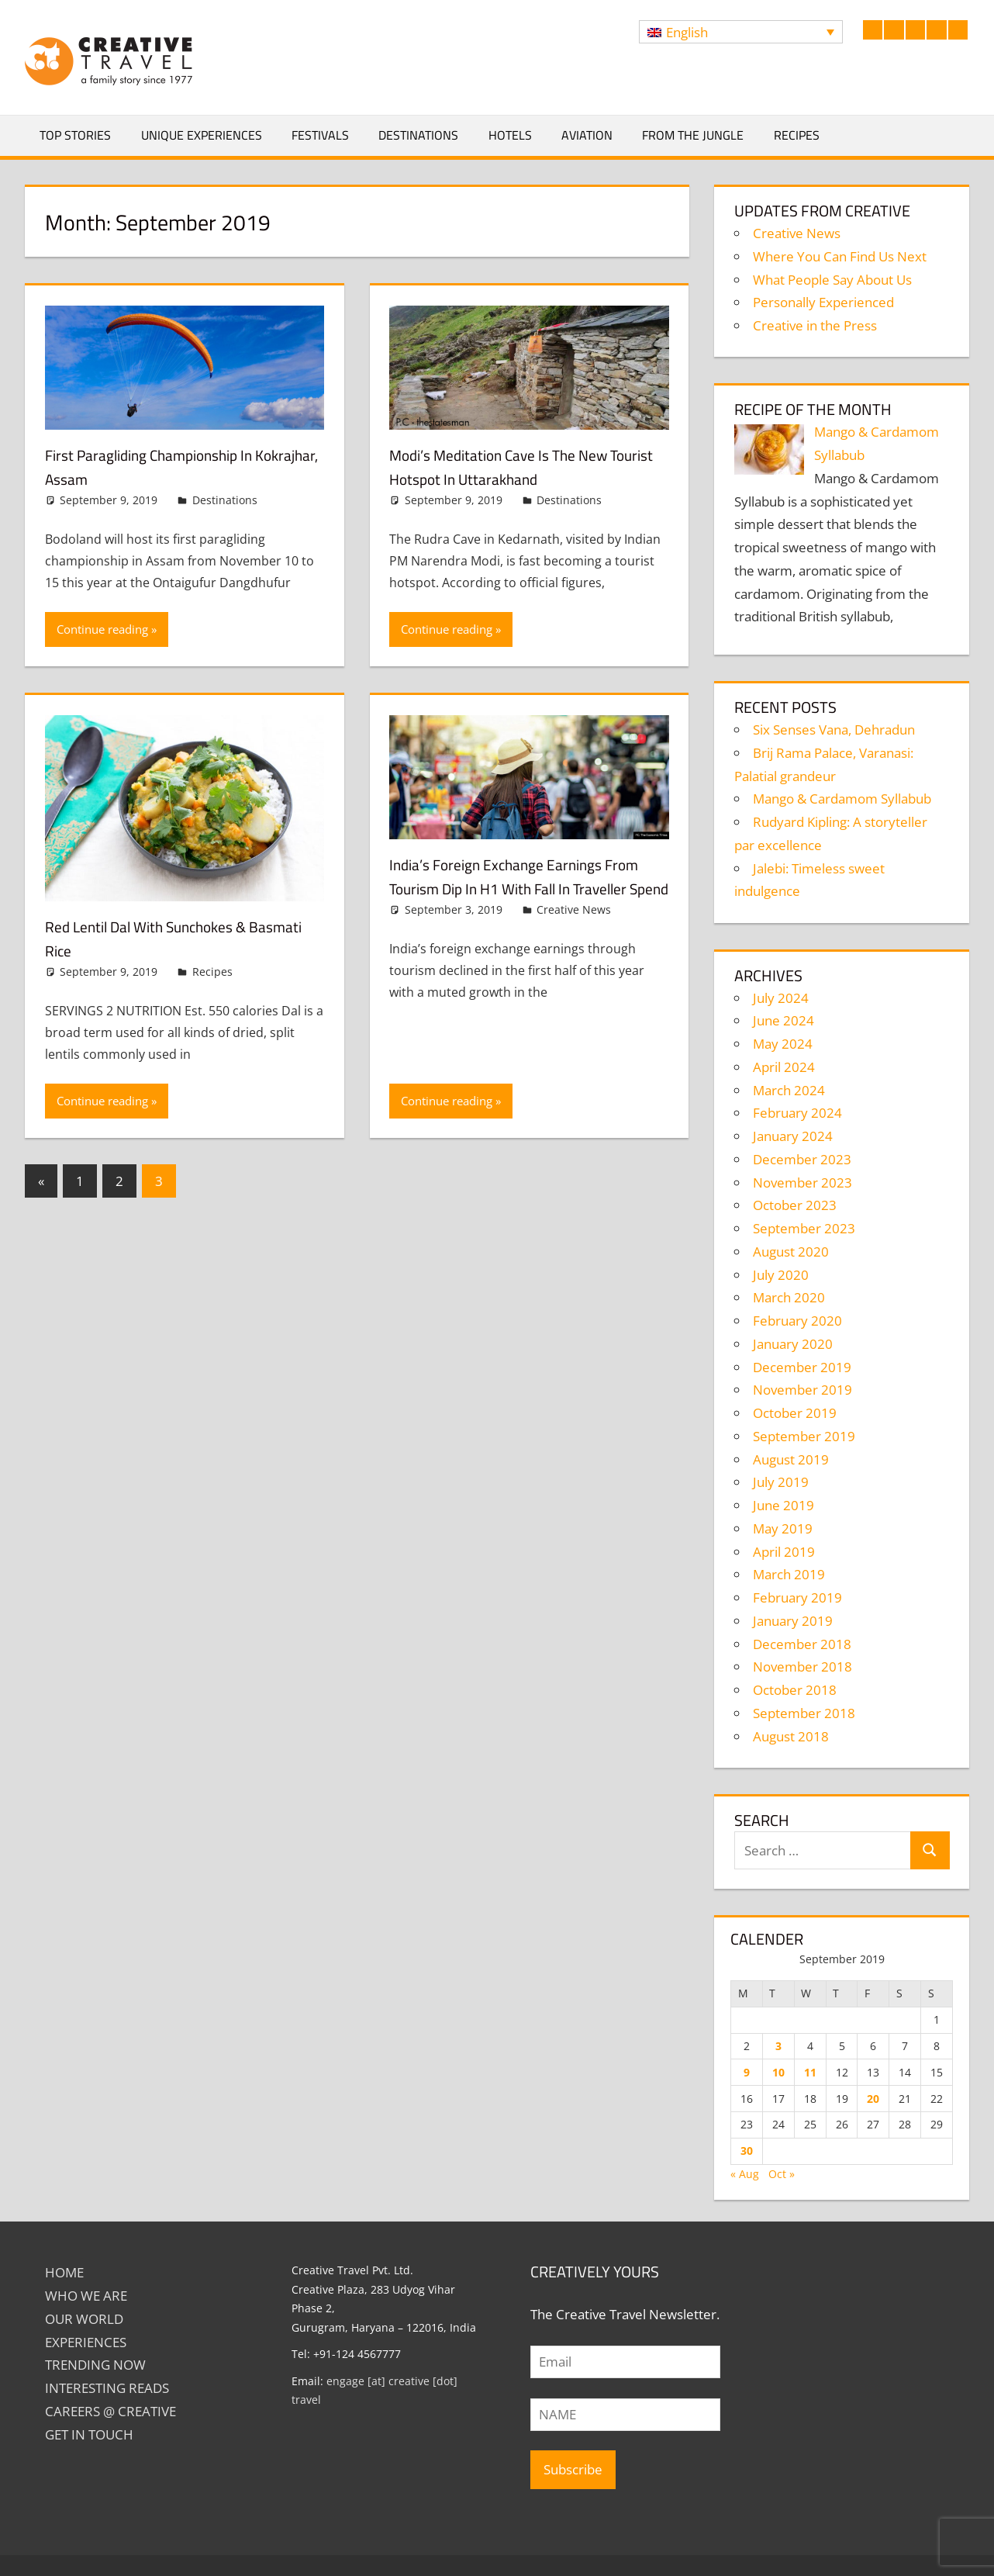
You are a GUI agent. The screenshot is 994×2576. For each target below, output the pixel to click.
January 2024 (793, 1136)
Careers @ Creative (110, 2411)
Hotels (510, 135)
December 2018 (802, 1644)
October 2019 (795, 1413)
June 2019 (783, 1505)
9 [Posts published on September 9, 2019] (747, 2072)
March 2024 (789, 1090)
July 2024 (781, 998)
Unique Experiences (201, 135)
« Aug (744, 2173)
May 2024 (783, 1044)
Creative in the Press (815, 325)
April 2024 (784, 1067)
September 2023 (804, 1228)
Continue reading (102, 629)
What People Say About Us (832, 280)
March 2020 (789, 1297)
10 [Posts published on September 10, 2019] (778, 2072)
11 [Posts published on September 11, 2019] (810, 2072)
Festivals (320, 135)
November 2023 (802, 1182)
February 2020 (797, 1320)
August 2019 (791, 1459)
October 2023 (795, 1205)
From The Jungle (693, 135)
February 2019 (797, 1597)
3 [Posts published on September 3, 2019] (778, 2045)
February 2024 (797, 1113)
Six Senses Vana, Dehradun (834, 729)
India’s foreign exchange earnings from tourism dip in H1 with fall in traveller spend (516, 888)
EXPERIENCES (85, 2342)
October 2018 (795, 1690)
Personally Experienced (823, 302)
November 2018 (802, 1666)
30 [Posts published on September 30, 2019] (746, 2150)
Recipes (797, 135)
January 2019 (793, 1621)
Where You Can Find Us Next (840, 256)
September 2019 (804, 1436)
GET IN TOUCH (89, 2434)
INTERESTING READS (107, 2388)
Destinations (418, 135)
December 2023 (802, 1159)
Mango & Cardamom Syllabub (842, 798)
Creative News (574, 933)
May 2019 (783, 1528)
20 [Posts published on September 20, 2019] (873, 2098)
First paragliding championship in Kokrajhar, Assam (166, 466)
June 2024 (783, 1020)
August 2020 (791, 1251)
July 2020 (781, 1275)
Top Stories (75, 135)
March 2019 (789, 1574)
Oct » (781, 2173)
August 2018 (791, 1736)
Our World (84, 2319)
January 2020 (793, 1344)
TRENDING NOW (95, 2365)
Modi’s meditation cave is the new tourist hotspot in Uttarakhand (516, 466)
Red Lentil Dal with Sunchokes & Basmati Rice (163, 938)
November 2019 (802, 1390)
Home (64, 2272)
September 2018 (804, 1713)
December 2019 (802, 1367)
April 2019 (784, 1552)
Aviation (587, 135)
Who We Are (86, 2296)
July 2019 (781, 1482)
